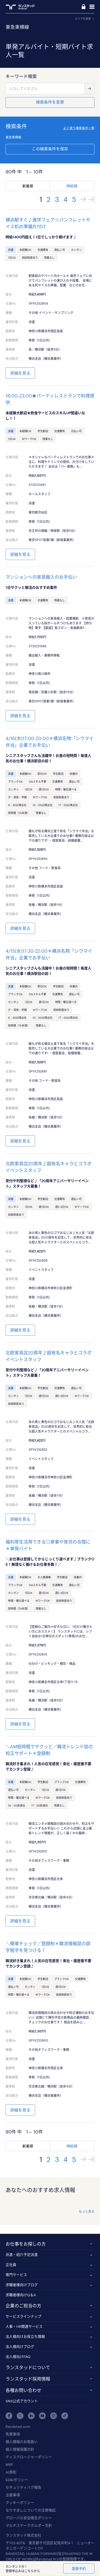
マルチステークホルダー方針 (29, 2525)
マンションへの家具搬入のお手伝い (41, 577)
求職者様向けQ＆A (21, 2295)
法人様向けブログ (20, 2346)
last (91, 199)
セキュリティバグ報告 (23, 2487)
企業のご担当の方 (23, 2305)
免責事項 (13, 2434)
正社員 (11, 2264)
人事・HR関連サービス (24, 2326)
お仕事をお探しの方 (26, 2244)
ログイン (83, 7)
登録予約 (79, 2568)
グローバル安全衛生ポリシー (29, 2518)
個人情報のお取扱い (22, 2441)
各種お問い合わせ (23, 2390)
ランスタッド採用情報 (28, 2379)
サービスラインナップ (23, 2316)
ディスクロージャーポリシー (29, 2457)
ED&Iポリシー (17, 2480)
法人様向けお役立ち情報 (25, 2336)
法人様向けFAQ (18, 2356)
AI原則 (11, 2472)
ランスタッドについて (28, 2367)
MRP (9, 2464)
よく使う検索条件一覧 (78, 128)
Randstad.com (18, 2426)
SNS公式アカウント (22, 2401)
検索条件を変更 (50, 102)
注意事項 (13, 2495)
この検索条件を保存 (50, 148)
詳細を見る (20, 373)
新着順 (27, 186)
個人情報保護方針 (20, 2449)
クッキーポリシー (20, 2502)
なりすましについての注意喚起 (31, 2510)
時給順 (72, 186)
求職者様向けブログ (22, 2285)
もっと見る (86, 2211)
